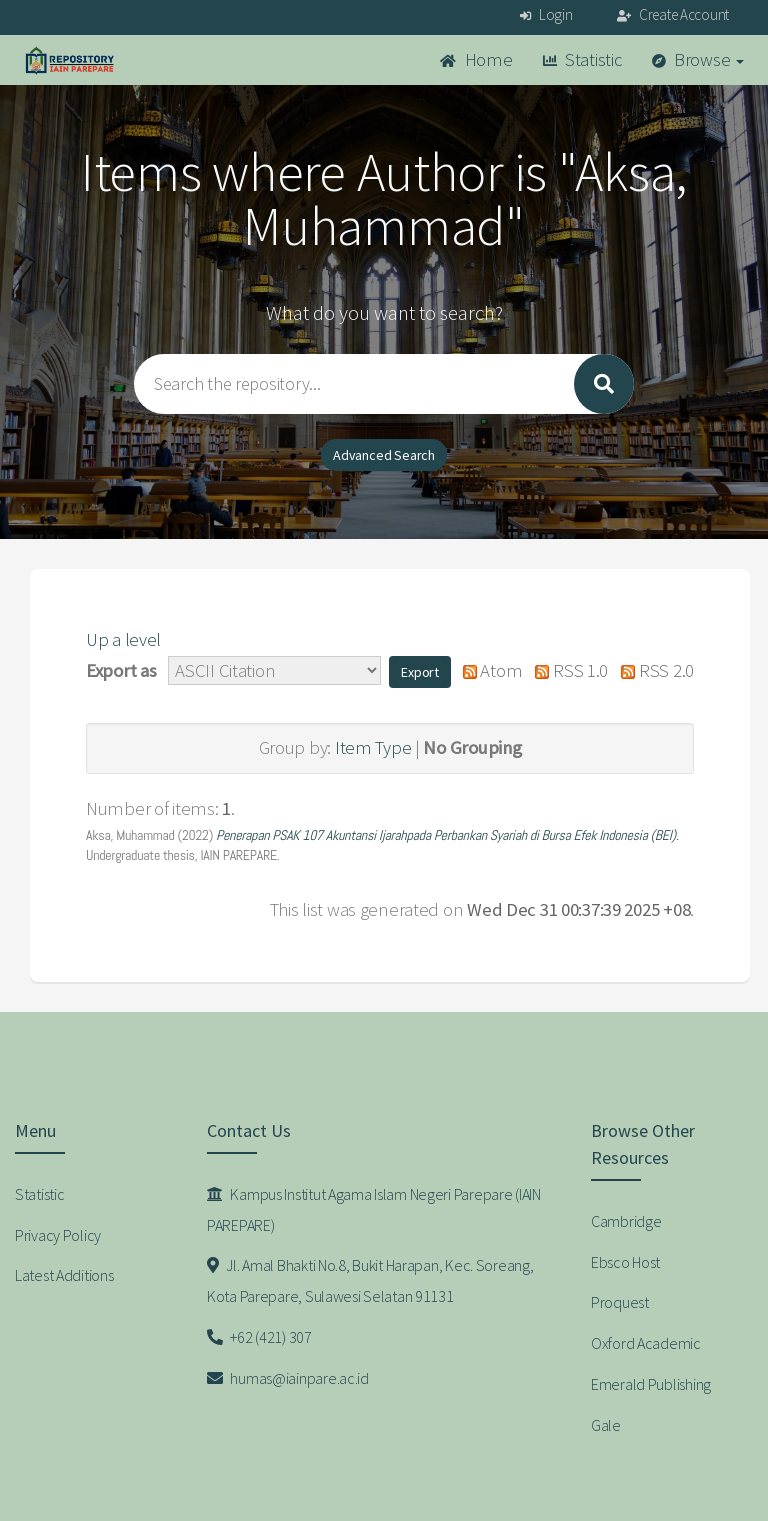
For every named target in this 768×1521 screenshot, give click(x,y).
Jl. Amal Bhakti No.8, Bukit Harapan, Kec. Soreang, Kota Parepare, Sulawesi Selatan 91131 (370, 1280)
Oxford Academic (646, 1343)
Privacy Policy (58, 1235)
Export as (121, 670)
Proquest (620, 1302)
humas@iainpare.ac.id (288, 1378)
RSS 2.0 (653, 670)
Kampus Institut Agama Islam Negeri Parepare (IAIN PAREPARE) (374, 1209)
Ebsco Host (625, 1262)
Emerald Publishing (651, 1384)
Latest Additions (64, 1275)
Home (476, 59)
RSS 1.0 (567, 670)
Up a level (123, 639)
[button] (420, 672)
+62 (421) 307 (259, 1337)
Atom (487, 670)
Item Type (373, 747)
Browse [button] (698, 59)
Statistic (582, 59)
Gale (606, 1425)
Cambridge (626, 1221)
